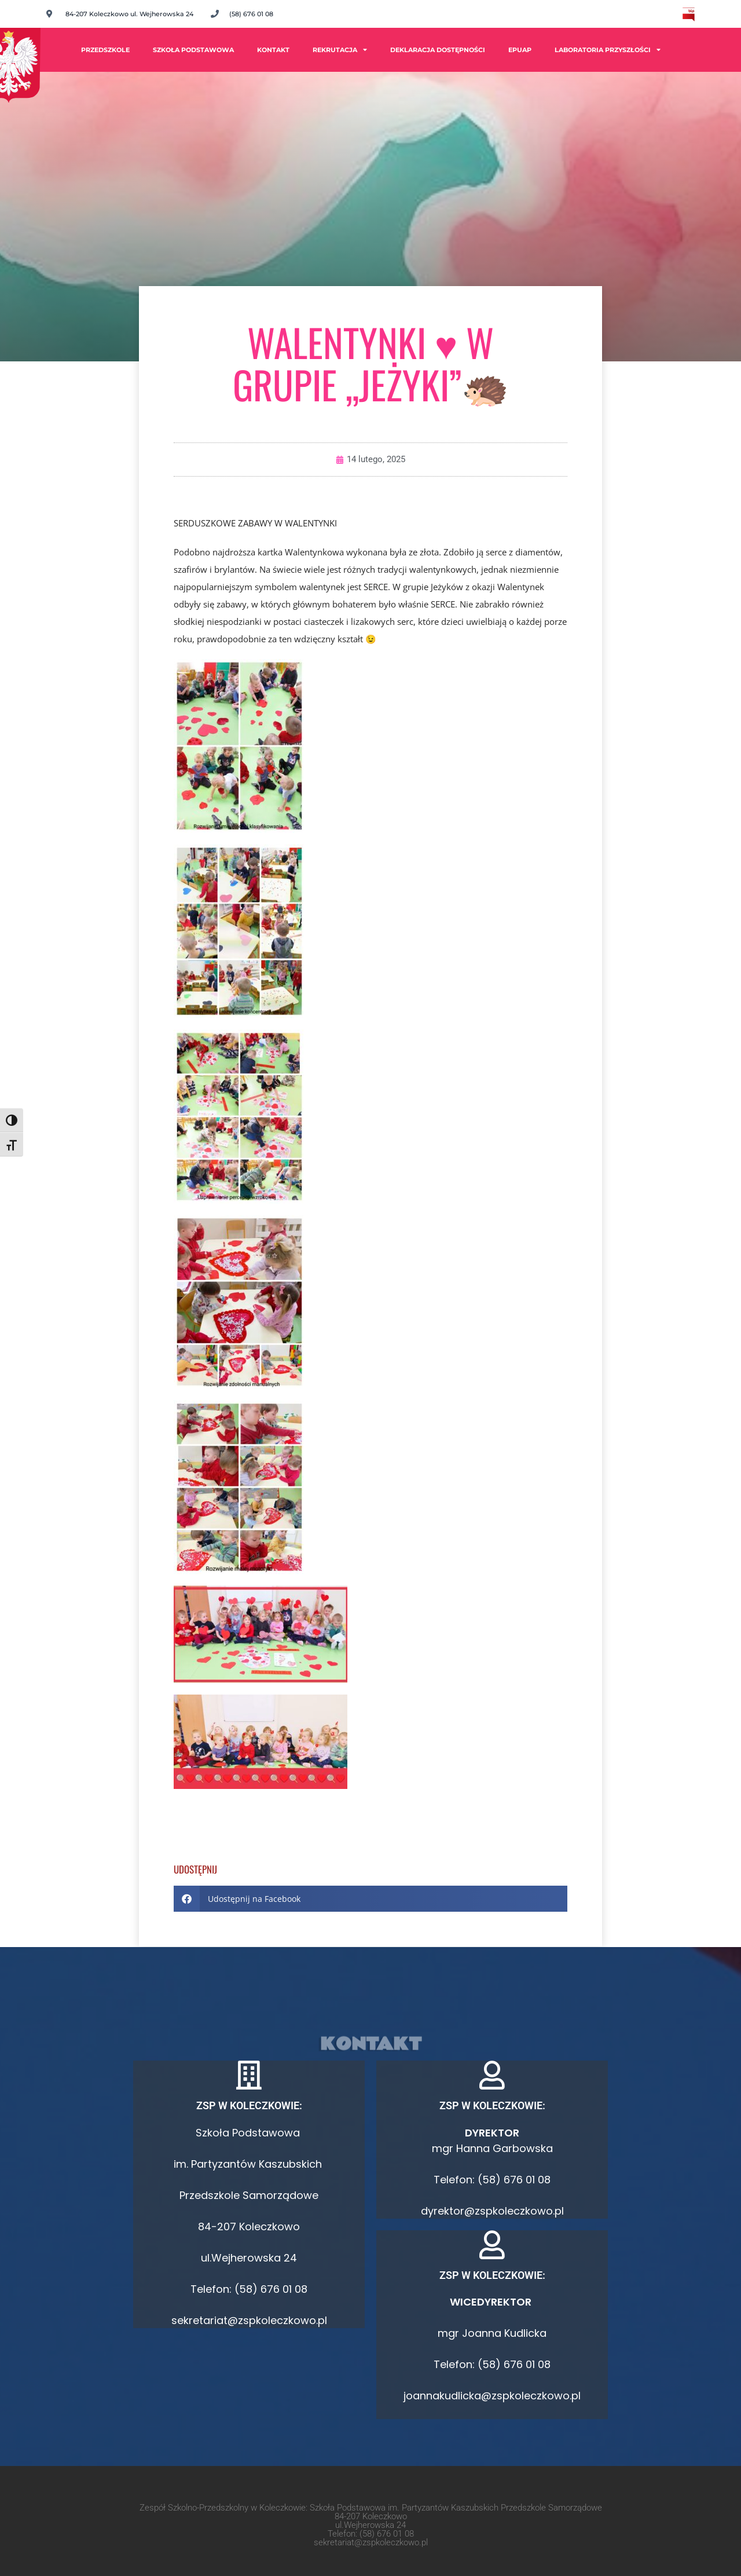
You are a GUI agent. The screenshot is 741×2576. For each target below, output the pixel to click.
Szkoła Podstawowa (193, 50)
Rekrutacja (340, 49)
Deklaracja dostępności (437, 50)
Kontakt (273, 50)
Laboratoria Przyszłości (608, 49)
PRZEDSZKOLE (105, 50)
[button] (370, 1899)
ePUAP (519, 50)
